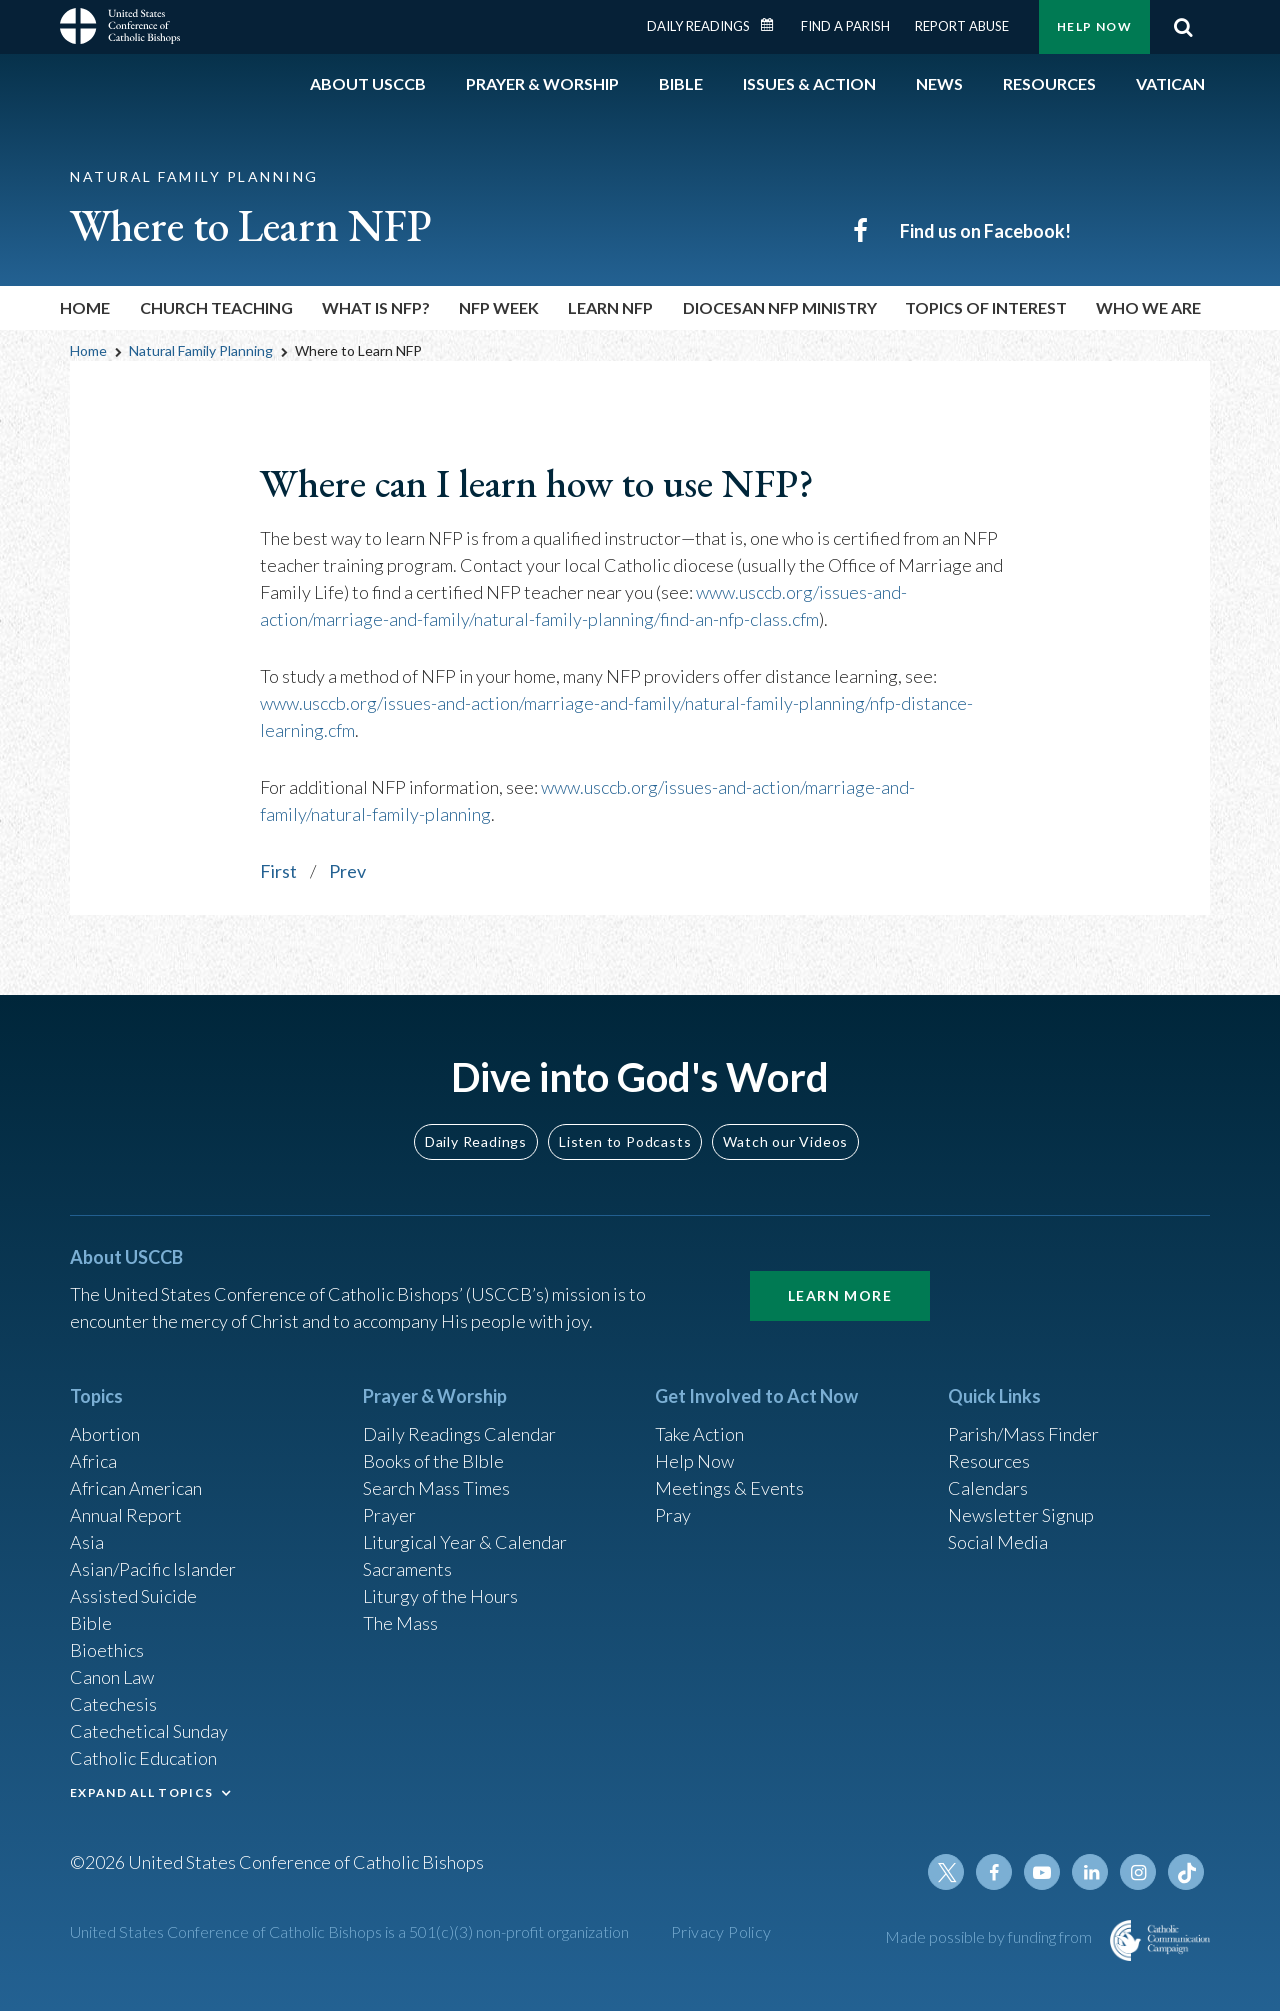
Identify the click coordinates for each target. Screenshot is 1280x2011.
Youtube (1042, 1872)
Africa (93, 1461)
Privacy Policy (721, 1931)
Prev (347, 871)
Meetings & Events (729, 1488)
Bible (91, 1623)
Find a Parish (845, 26)
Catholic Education (143, 1758)
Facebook (994, 1872)
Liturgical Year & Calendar (465, 1542)
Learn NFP (610, 307)
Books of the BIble (433, 1461)
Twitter (946, 1872)
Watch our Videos (785, 1141)
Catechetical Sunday (149, 1731)
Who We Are (1148, 307)
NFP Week (499, 307)
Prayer (389, 1515)
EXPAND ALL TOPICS (141, 1792)
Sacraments (407, 1569)
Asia (87, 1542)
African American (136, 1488)
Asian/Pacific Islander (153, 1569)
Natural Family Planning (201, 350)
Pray (673, 1515)
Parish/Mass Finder (1023, 1434)
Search (1183, 27)
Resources (989, 1461)
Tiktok (1186, 1872)
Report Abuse (962, 26)
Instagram (1138, 1872)
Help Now (1094, 26)
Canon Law (112, 1677)
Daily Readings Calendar (774, 25)
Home (85, 307)
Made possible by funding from (990, 1936)
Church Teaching (216, 307)
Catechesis (113, 1704)
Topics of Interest (986, 307)
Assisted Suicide (133, 1596)
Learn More (840, 1295)
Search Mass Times (436, 1488)
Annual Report (126, 1515)
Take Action (699, 1434)
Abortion (105, 1434)
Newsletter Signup (1021, 1515)
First (278, 871)
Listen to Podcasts (625, 1141)
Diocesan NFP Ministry (780, 307)
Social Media (998, 1542)
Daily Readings (698, 26)
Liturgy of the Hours (440, 1596)
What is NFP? (376, 307)
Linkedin (1090, 1872)
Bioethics (107, 1650)
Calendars (988, 1488)
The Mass (400, 1623)
